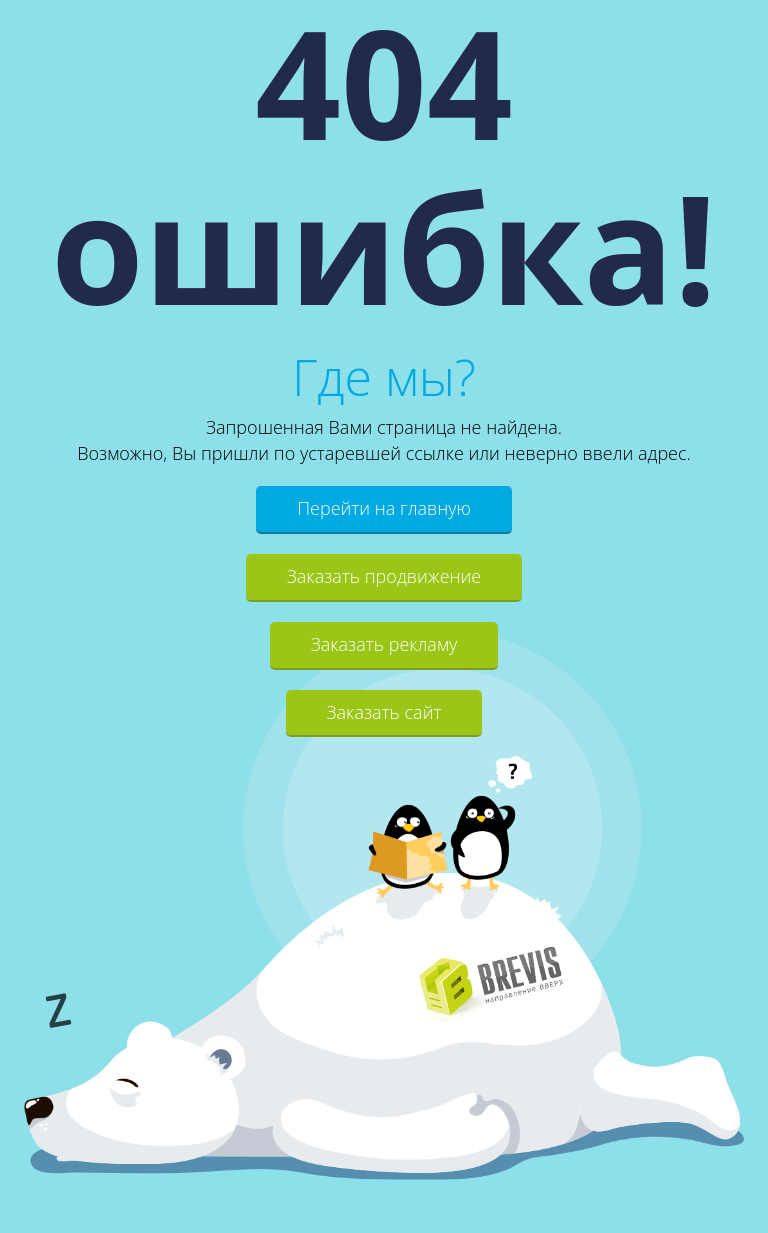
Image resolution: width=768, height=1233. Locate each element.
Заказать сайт (384, 712)
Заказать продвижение (384, 576)
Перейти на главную (384, 508)
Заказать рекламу (384, 644)
